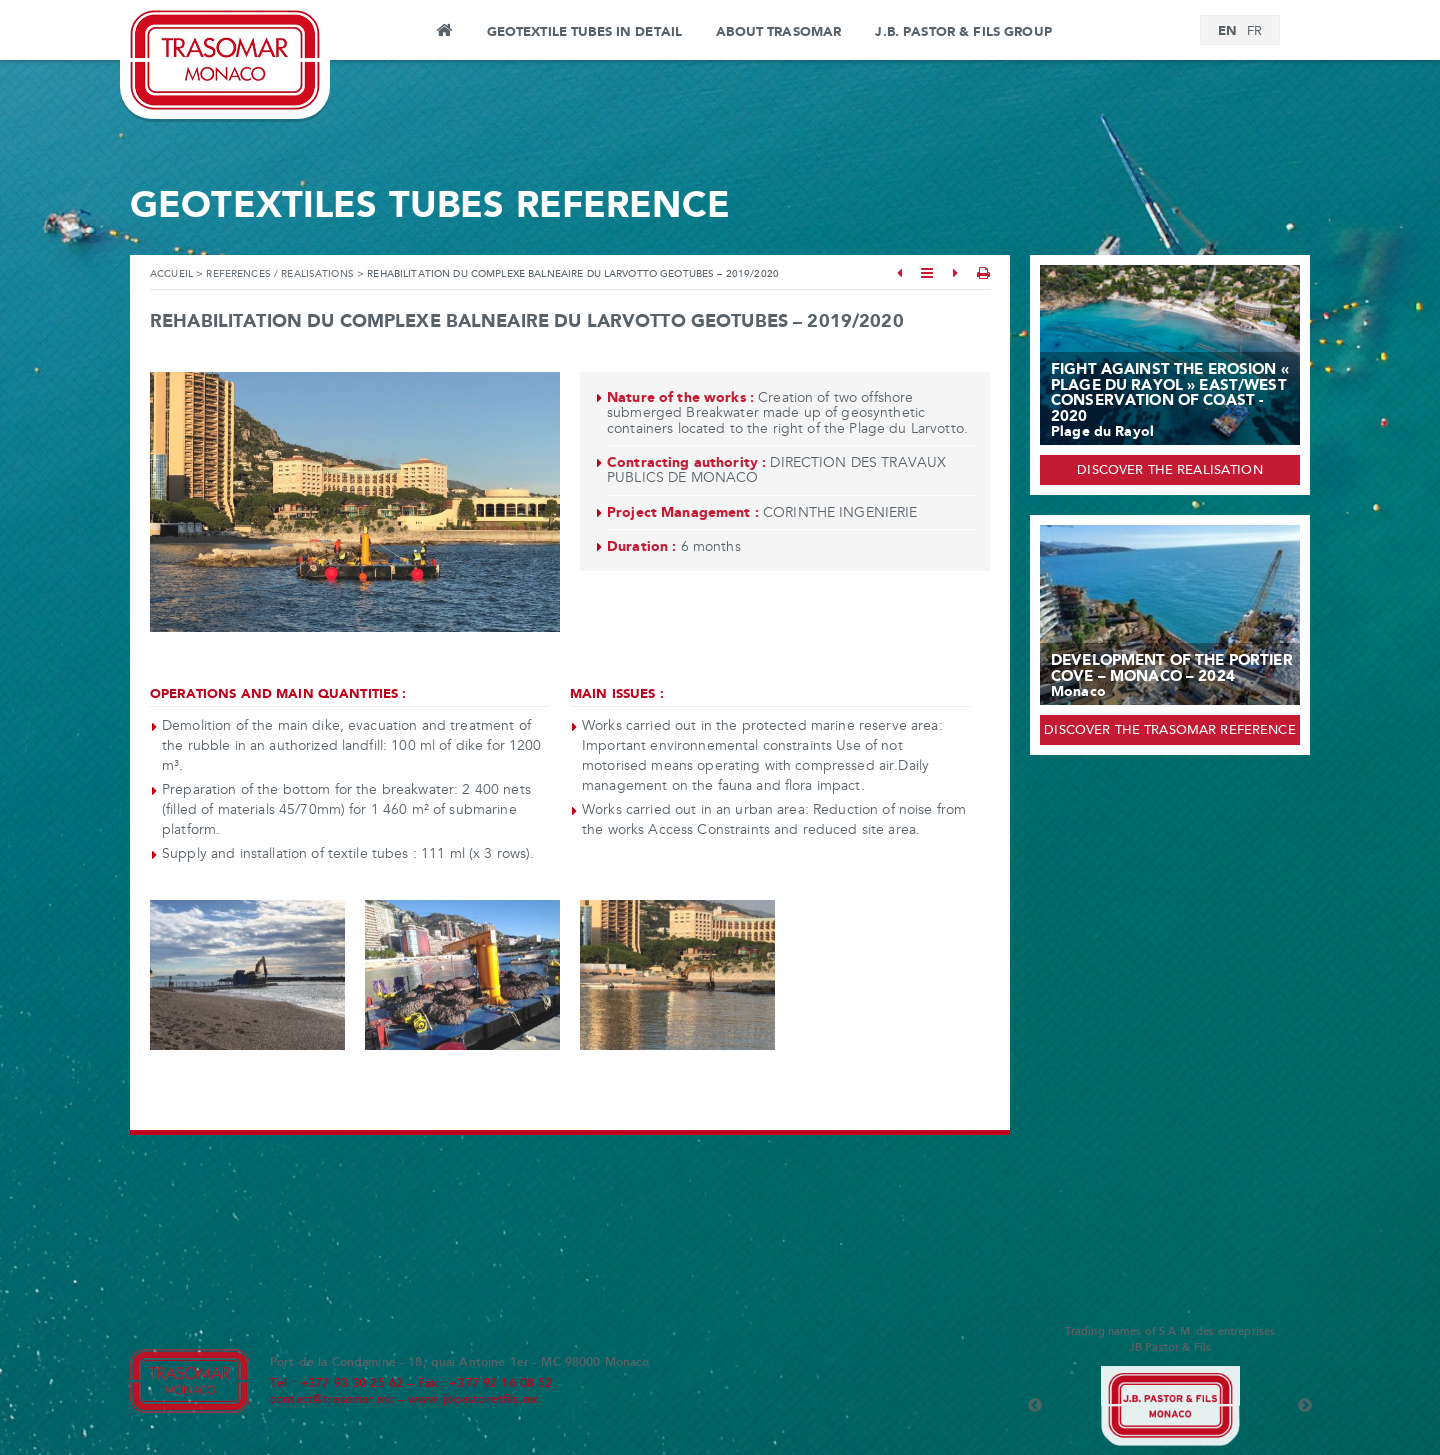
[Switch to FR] (1254, 32)
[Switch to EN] (1227, 31)
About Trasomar (778, 32)
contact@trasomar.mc (332, 1400)
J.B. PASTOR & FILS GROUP (963, 32)
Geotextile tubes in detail (585, 32)
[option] (1170, 1406)
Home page (443, 33)
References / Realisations (280, 274)
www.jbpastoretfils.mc (473, 1400)
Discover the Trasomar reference (1169, 731)
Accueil (171, 274)
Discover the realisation (1169, 471)
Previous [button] (1035, 1406)
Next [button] (1305, 1406)
